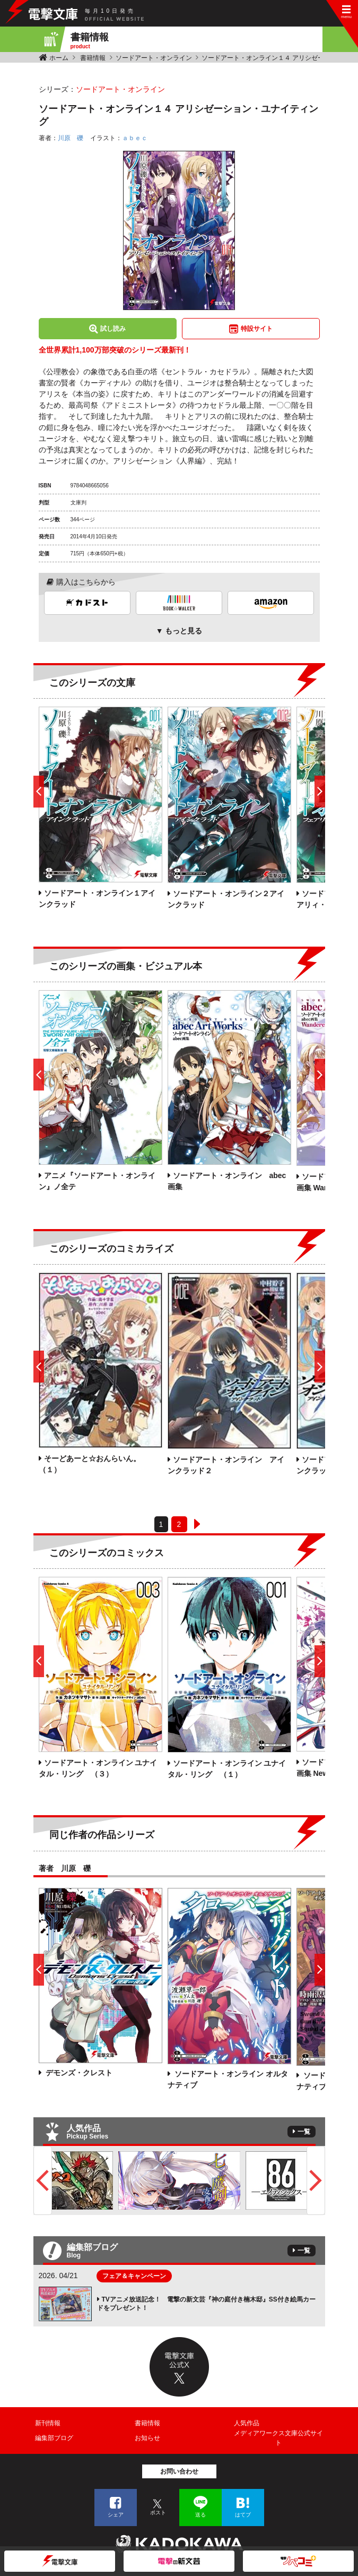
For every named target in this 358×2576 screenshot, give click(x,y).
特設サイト (257, 328)
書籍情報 (93, 58)
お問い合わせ (179, 2471)
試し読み (113, 328)
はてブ (243, 2515)
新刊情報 (47, 2423)
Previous (42, 2180)
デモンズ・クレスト (78, 2072)
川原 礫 (70, 138)
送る (200, 2515)
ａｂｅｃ (134, 138)
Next (316, 2180)
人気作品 (246, 2423)
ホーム (58, 58)
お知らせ (147, 2438)
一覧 (304, 2131)
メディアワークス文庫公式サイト (278, 2438)
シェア (116, 2515)
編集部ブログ (54, 2438)
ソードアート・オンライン (154, 58)
